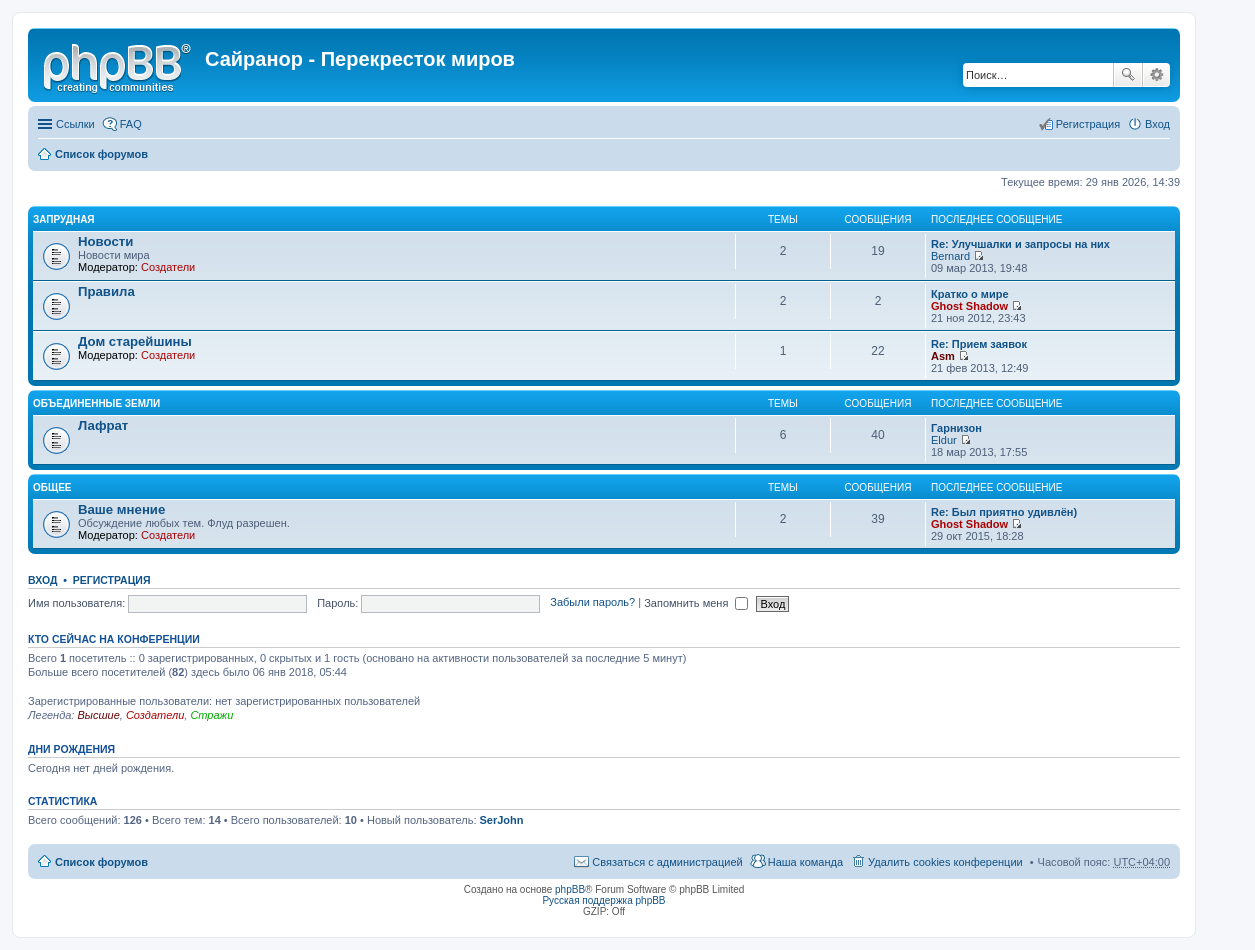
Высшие (98, 715)
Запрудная (64, 219)
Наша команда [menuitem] (805, 862)
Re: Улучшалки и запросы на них (1020, 244)
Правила (106, 291)
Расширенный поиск (1156, 75)
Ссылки (75, 124)
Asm (943, 356)
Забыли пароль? (592, 603)
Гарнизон (956, 428)
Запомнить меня (696, 603)
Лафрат (103, 425)
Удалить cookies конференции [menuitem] (945, 862)
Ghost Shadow (969, 306)
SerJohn (502, 820)
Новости (105, 241)
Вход (42, 580)
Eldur (944, 440)
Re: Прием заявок (979, 344)
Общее (52, 487)
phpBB (570, 889)
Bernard (950, 256)
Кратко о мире (970, 294)
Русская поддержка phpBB (603, 900)
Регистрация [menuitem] (1088, 124)
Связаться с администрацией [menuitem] (667, 862)
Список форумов (101, 154)
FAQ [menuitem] (131, 124)
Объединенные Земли (96, 403)
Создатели (168, 267)
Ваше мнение (121, 509)
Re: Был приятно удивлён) (1004, 512)
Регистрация (112, 580)
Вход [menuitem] (1157, 124)
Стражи (211, 715)
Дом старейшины (135, 341)
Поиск (1128, 75)
